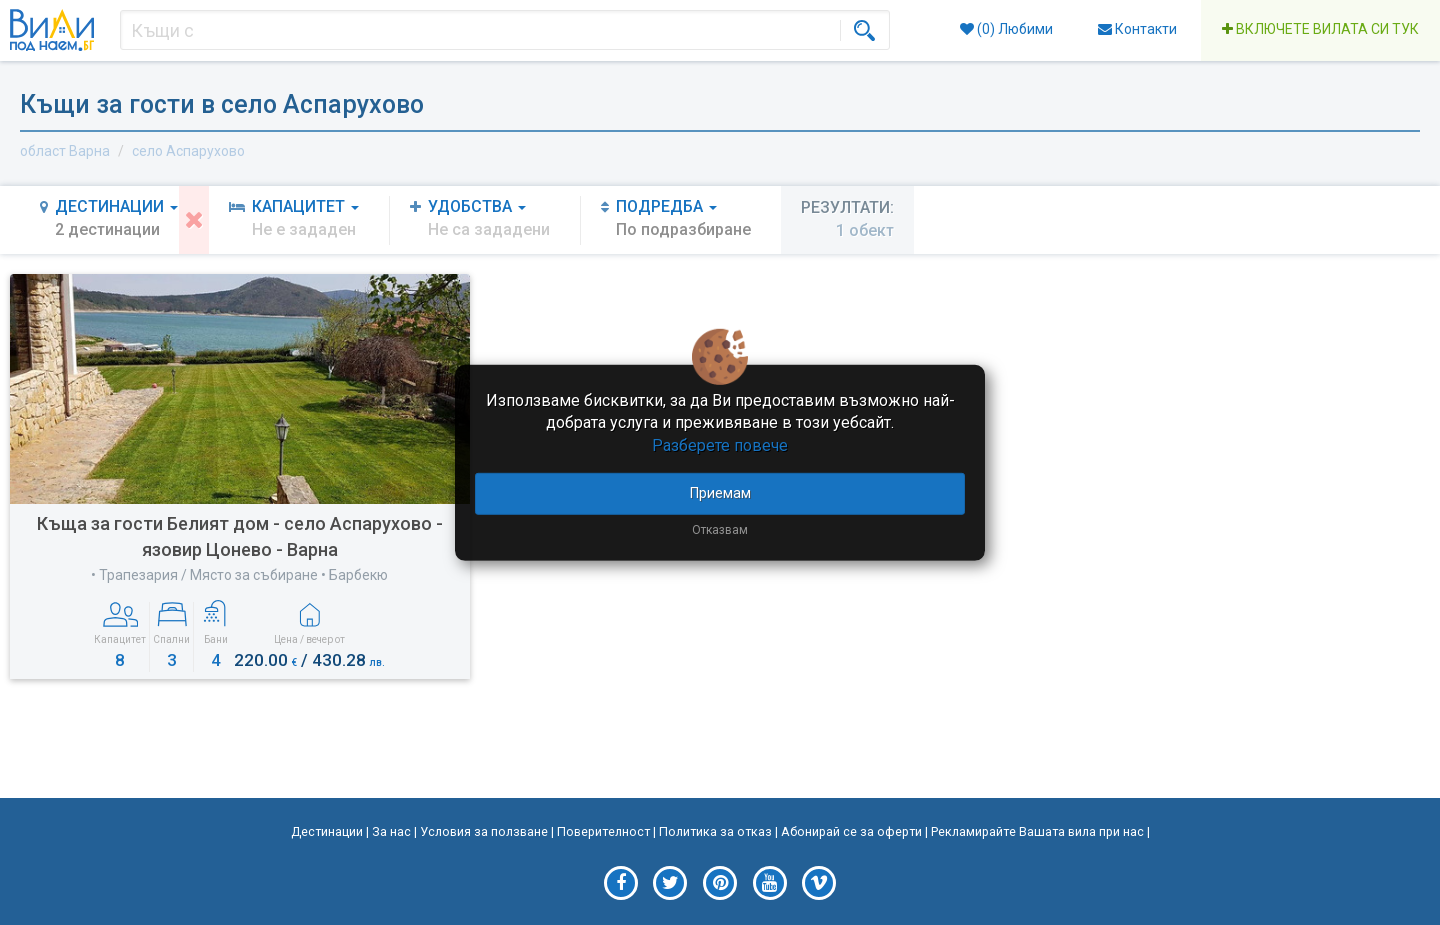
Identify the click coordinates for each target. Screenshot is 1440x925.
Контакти (1137, 29)
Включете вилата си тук (1320, 29)
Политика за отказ (715, 831)
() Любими (1006, 29)
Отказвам (720, 530)
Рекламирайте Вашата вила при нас (1037, 831)
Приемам (720, 493)
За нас (391, 831)
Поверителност (603, 831)
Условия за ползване (484, 831)
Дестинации (327, 831)
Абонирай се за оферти (851, 831)
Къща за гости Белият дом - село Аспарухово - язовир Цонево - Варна (240, 536)
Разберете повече (720, 445)
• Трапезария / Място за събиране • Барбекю (239, 575)
